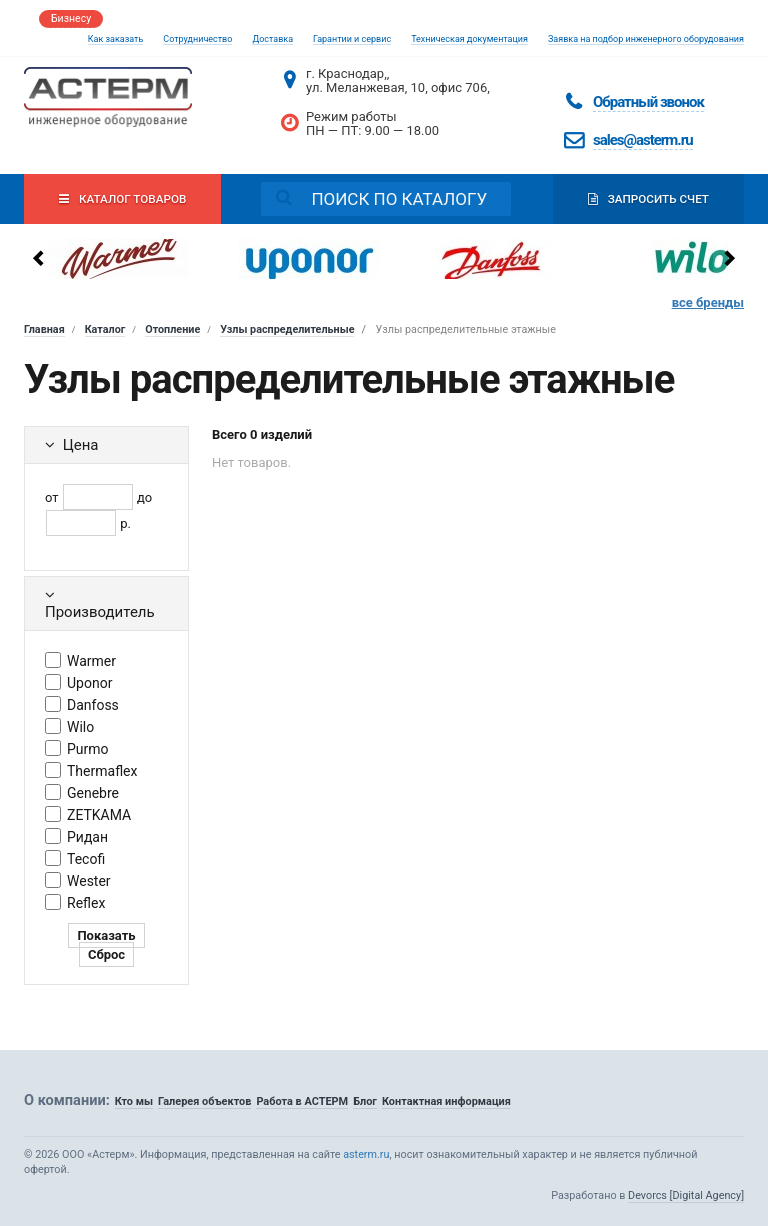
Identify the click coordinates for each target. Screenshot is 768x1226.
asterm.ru (366, 1154)
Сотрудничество (197, 39)
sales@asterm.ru (643, 140)
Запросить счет (648, 199)
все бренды (708, 302)
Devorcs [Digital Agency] (686, 1195)
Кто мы (134, 1101)
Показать (106, 935)
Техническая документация (469, 39)
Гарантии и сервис (352, 39)
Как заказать (116, 39)
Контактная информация (446, 1101)
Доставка (272, 39)
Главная (44, 329)
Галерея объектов (204, 1101)
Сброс (106, 954)
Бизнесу (71, 18)
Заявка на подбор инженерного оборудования (646, 39)
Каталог (105, 329)
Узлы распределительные (287, 329)
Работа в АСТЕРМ (302, 1101)
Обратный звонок (648, 102)
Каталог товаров (122, 199)
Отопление (172, 329)
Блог (365, 1101)
